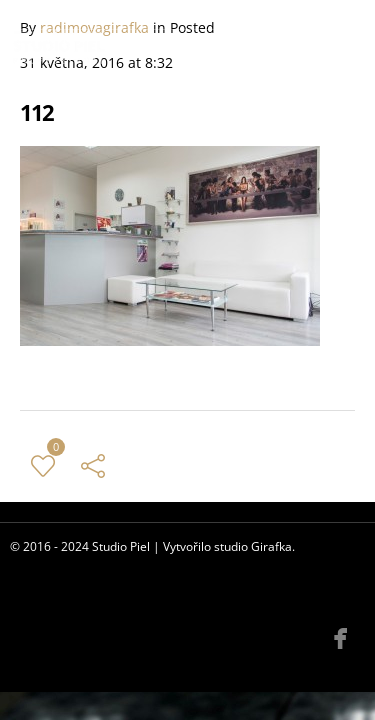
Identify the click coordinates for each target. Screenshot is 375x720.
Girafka (271, 546)
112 (36, 112)
